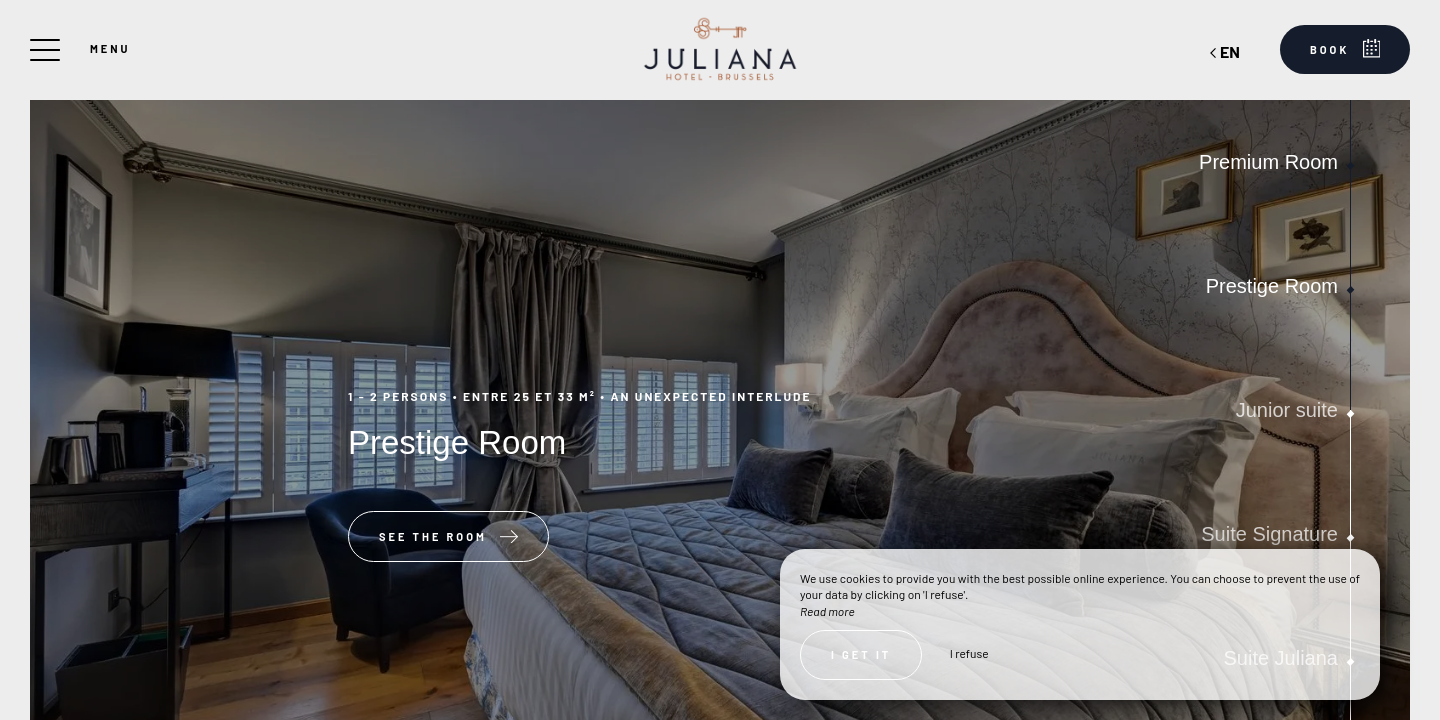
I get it (861, 654)
